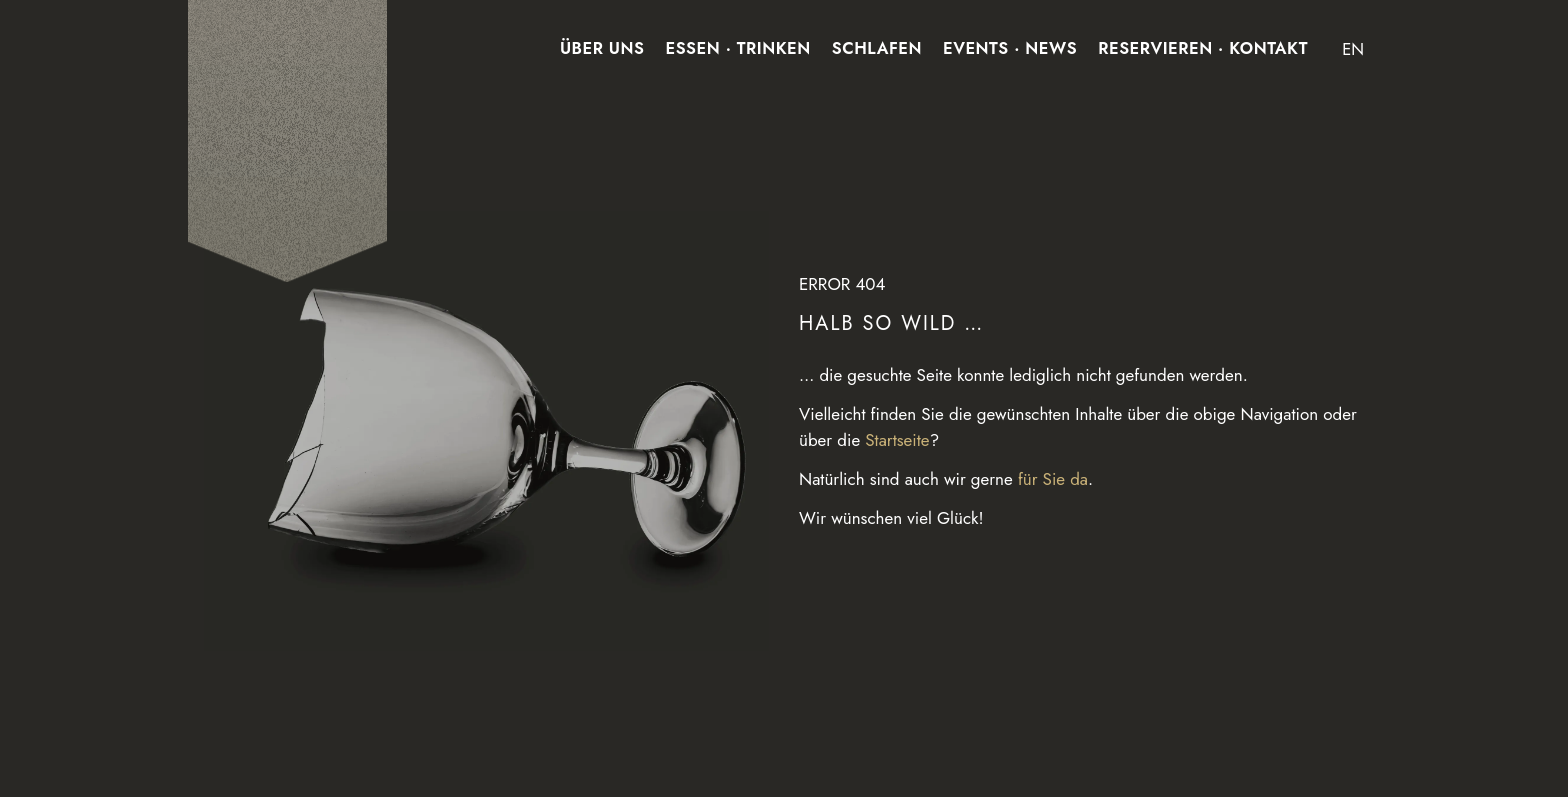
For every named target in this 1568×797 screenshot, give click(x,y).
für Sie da (1053, 479)
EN (1353, 49)
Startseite (897, 440)
